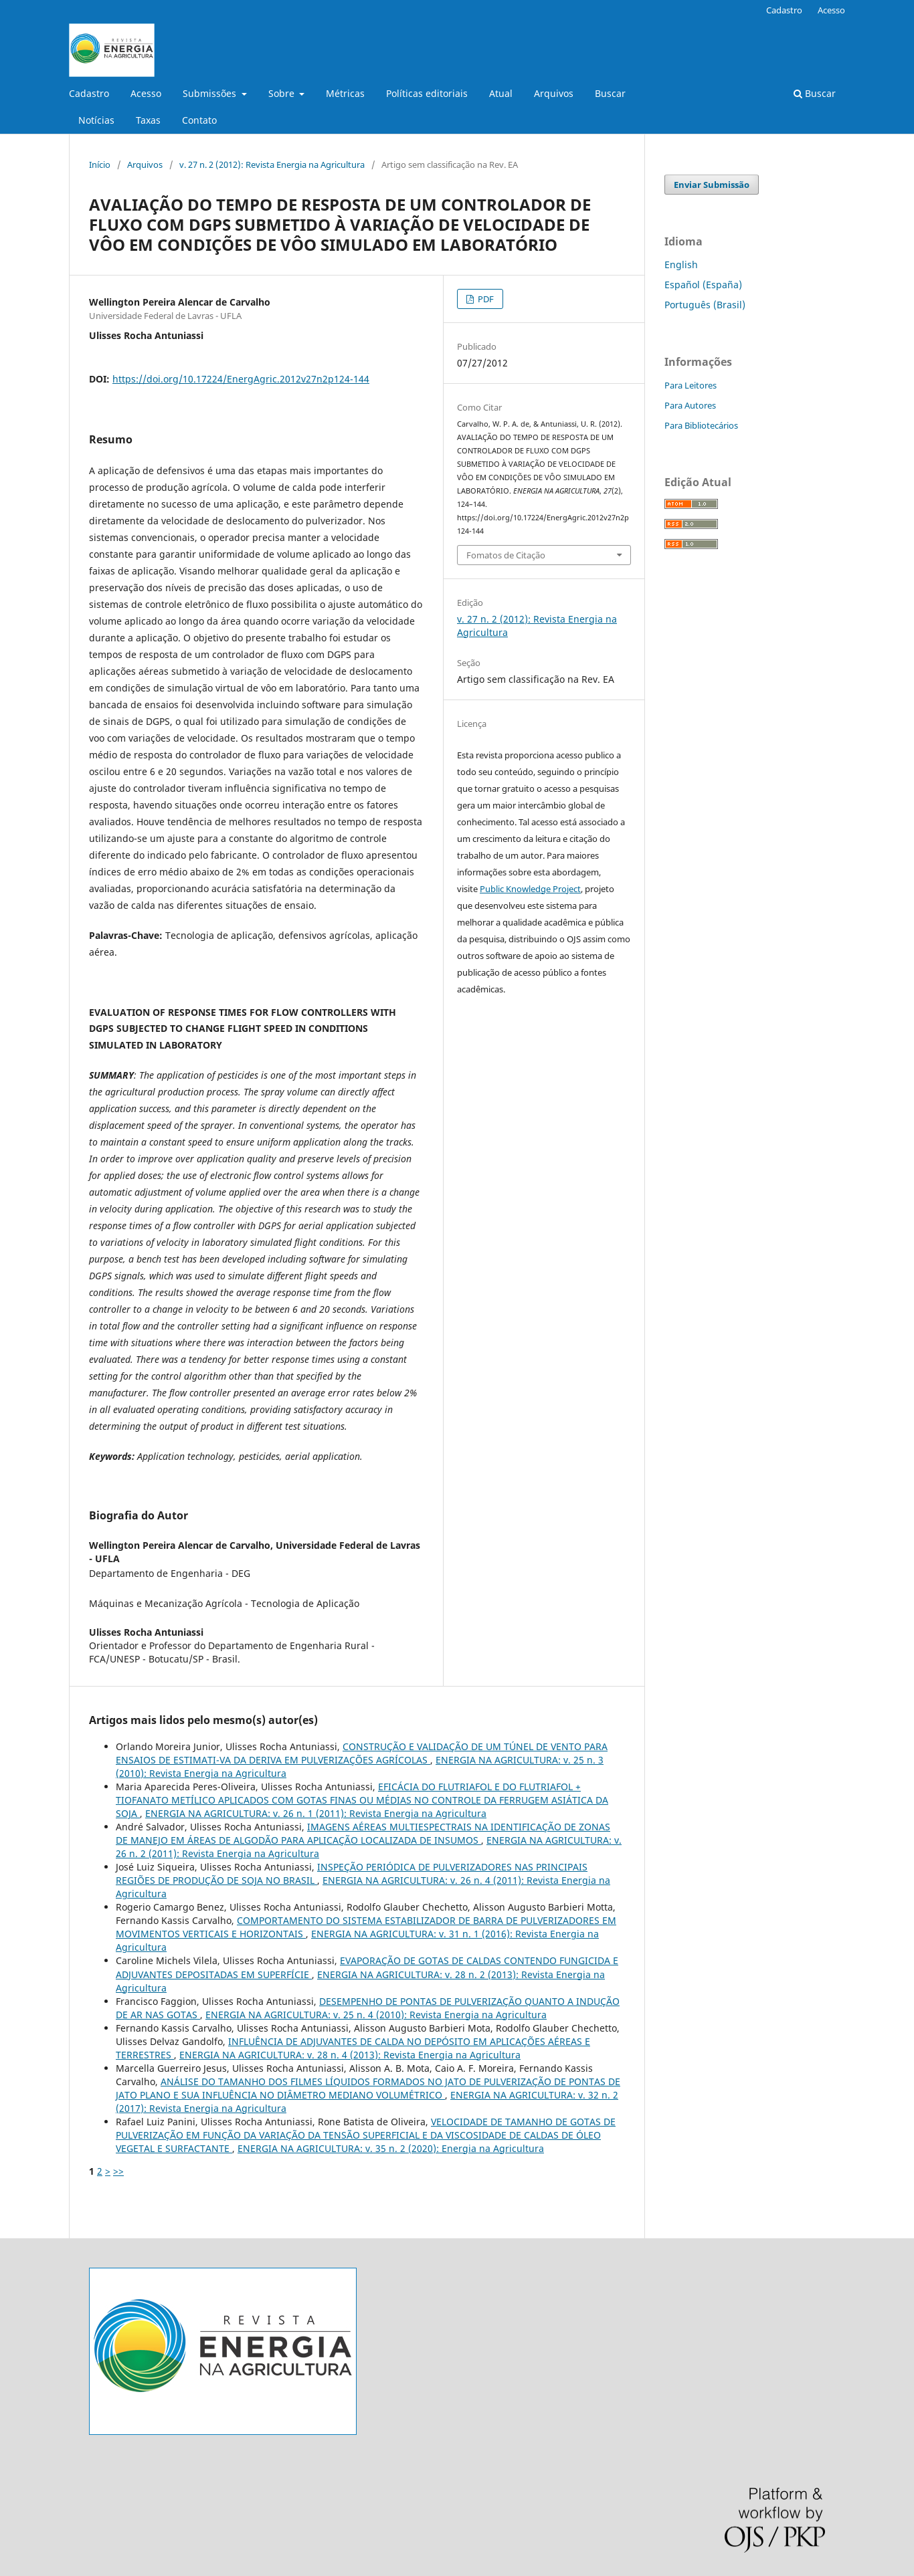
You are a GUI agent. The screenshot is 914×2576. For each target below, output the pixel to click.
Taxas (148, 120)
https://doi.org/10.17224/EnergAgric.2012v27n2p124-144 (240, 378)
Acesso (145, 93)
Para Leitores (690, 385)
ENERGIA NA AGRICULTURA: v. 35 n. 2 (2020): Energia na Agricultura (391, 2148)
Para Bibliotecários (701, 425)
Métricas (345, 93)
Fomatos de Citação (505, 555)
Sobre (282, 93)
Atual (501, 93)
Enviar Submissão (711, 185)
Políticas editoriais (427, 93)
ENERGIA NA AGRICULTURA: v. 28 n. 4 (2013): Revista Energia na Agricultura (350, 2054)
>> (118, 2171)
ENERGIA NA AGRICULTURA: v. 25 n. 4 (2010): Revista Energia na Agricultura (376, 2014)
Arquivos (553, 93)
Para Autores (690, 405)
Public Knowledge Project (530, 889)
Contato (199, 120)
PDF (485, 299)
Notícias (96, 120)
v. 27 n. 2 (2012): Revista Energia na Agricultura (272, 164)
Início (99, 164)
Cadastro (89, 93)
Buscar (610, 93)
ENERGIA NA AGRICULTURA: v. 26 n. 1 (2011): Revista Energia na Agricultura (315, 1813)
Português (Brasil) (704, 304)
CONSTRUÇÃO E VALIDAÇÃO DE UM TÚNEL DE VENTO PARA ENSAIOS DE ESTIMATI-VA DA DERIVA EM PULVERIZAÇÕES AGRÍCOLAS (362, 1753)
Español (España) (703, 284)
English (681, 264)
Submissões (211, 93)
